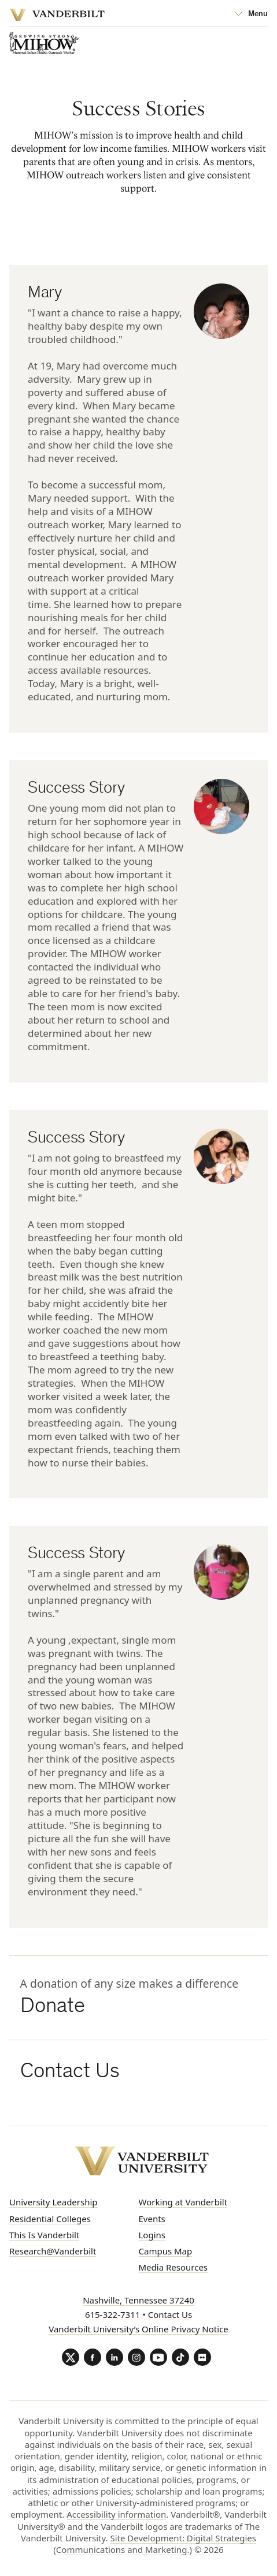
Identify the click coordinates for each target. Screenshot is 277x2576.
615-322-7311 (112, 2314)
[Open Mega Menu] (251, 14)
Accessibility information (116, 2514)
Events (152, 2218)
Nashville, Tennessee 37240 (138, 2300)
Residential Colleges (50, 2218)
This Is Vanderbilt (44, 2235)
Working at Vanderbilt (183, 2202)
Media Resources (173, 2267)
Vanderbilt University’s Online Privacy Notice (138, 2329)
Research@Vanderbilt (52, 2251)
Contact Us (170, 2314)
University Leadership (53, 2202)
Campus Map (166, 2251)
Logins (152, 2235)
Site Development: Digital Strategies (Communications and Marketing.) (154, 2543)
